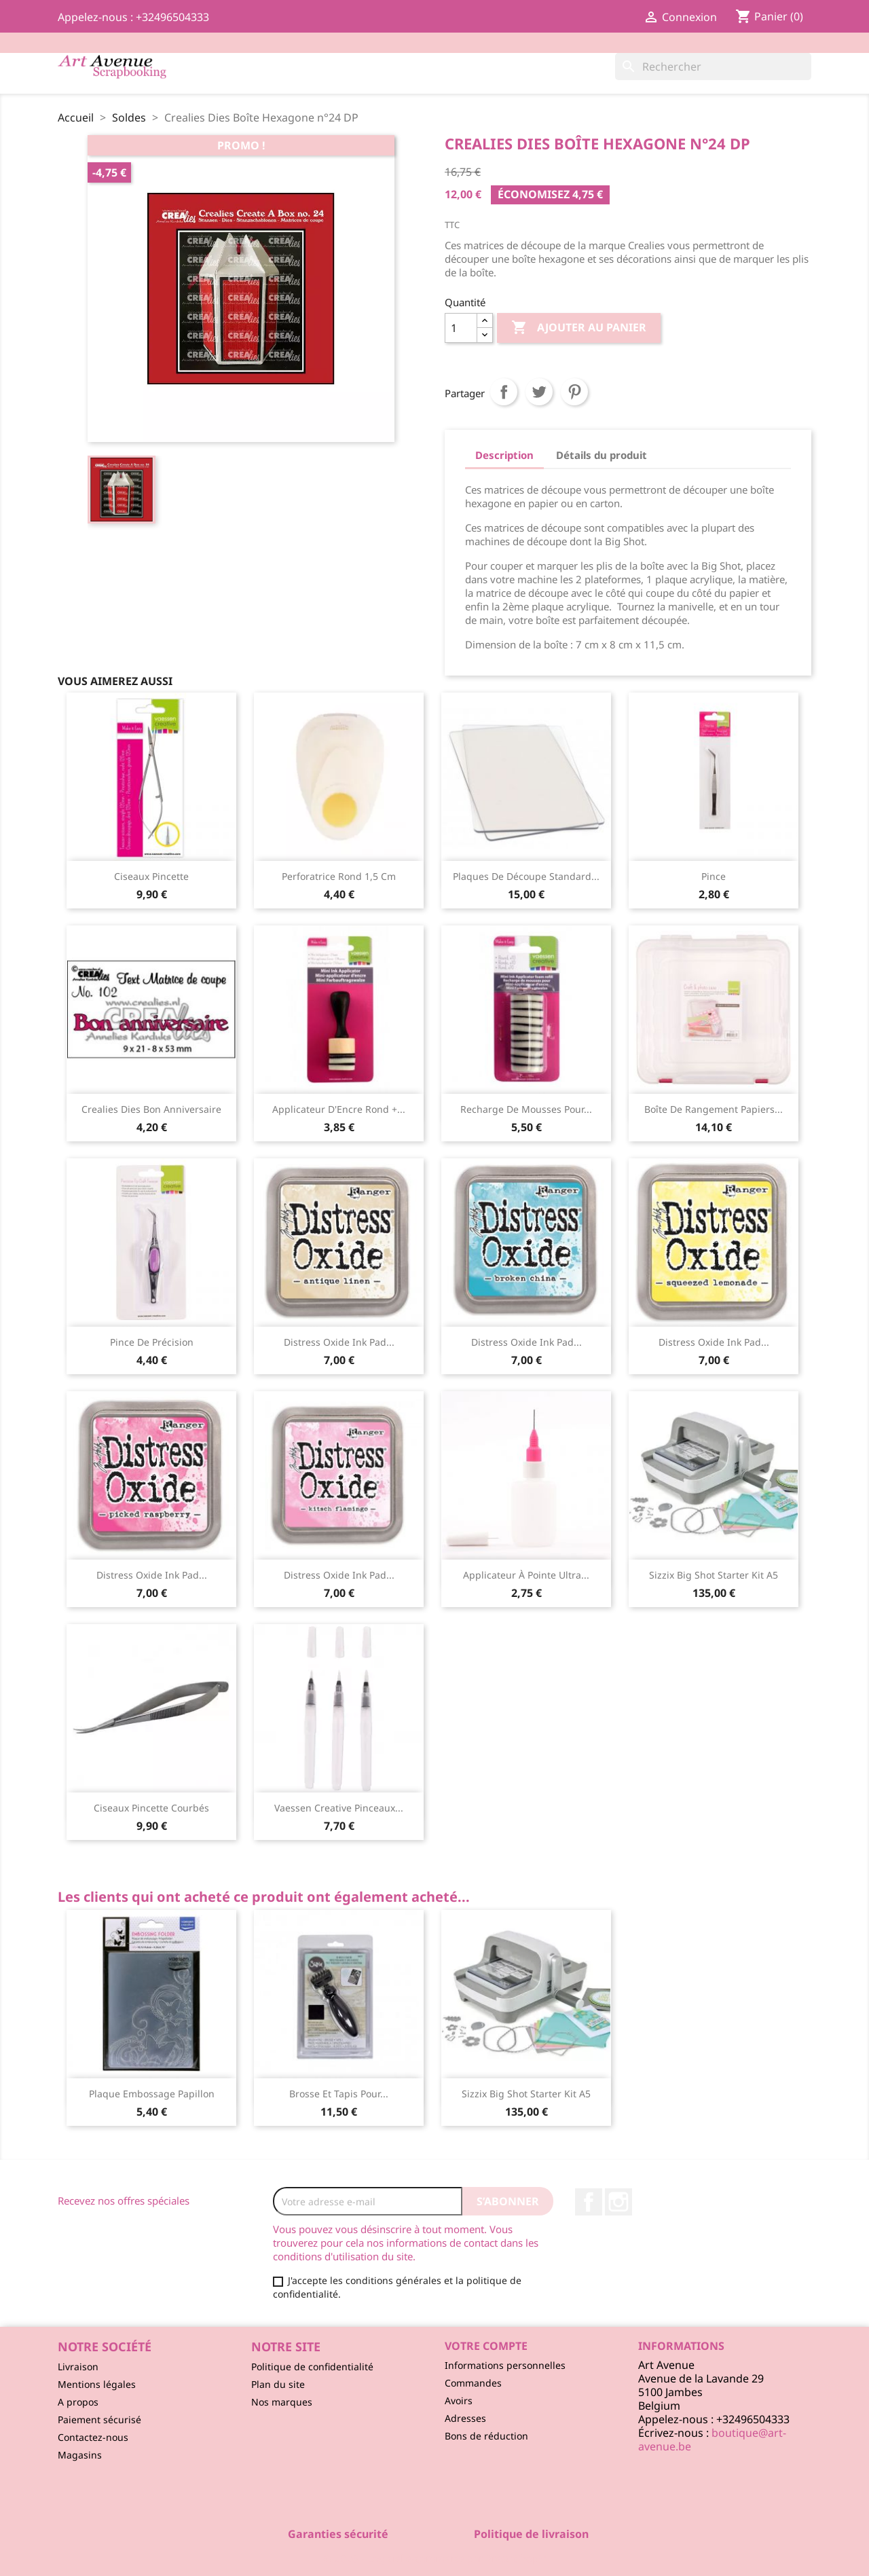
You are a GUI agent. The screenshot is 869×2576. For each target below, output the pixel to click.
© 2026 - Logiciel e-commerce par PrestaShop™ (435, 2558)
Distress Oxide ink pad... (339, 1342)
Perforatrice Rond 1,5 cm (339, 876)
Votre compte (486, 2345)
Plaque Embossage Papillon (152, 2093)
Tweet (539, 391)
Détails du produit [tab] (601, 455)
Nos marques (281, 2401)
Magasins (80, 2454)
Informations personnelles (505, 2365)
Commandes (473, 2382)
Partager (503, 391)
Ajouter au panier (578, 328)
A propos (78, 2401)
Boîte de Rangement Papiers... (713, 1109)
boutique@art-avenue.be (712, 2439)
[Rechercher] (713, 66)
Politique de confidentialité (312, 2366)
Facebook (588, 2201)
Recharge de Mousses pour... (526, 1109)
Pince (713, 876)
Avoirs (459, 2400)
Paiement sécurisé (99, 2419)
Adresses (465, 2418)
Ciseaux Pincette (151, 876)
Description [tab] (504, 455)
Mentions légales (97, 2384)
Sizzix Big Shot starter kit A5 (713, 1574)
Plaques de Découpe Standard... (526, 876)
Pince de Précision (151, 1342)
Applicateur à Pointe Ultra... (526, 1574)
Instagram (618, 2201)
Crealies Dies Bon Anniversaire (151, 1109)
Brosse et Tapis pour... (338, 2093)
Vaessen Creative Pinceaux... (338, 1807)
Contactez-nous (93, 2437)
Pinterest (574, 391)
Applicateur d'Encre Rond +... (338, 1109)
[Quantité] (461, 328)
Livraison (78, 2366)
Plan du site (278, 2384)
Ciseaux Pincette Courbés (151, 1807)
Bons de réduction (486, 2435)
